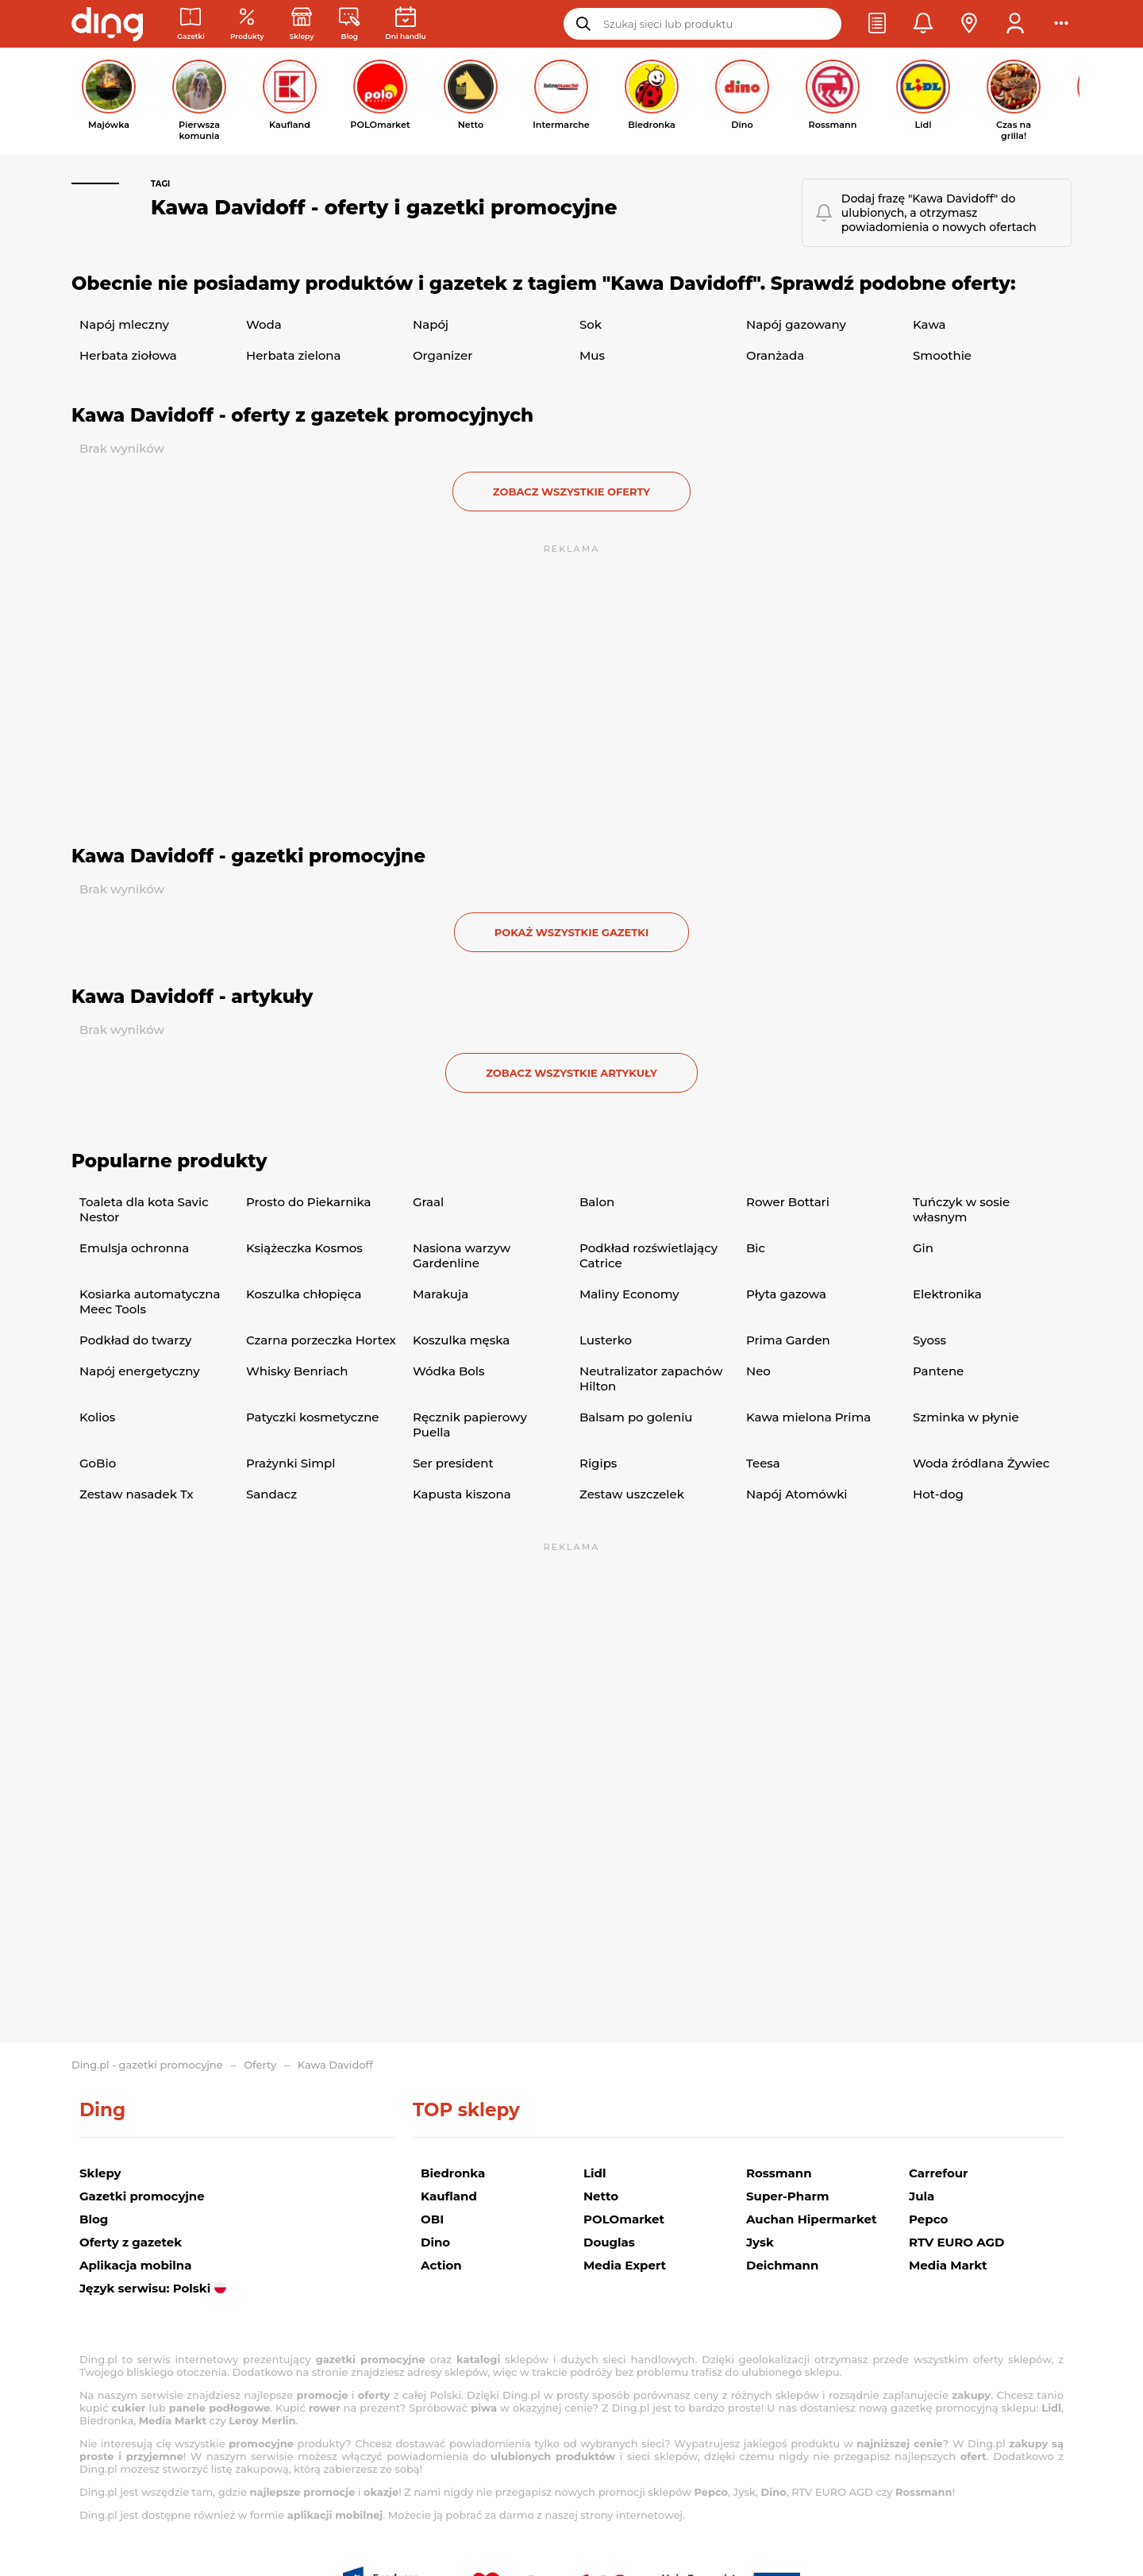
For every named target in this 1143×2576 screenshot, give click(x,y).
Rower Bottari (787, 1201)
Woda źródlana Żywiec (981, 1463)
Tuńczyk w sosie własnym (961, 1209)
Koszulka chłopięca (303, 1293)
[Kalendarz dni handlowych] (405, 24)
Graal (428, 1201)
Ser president (453, 1463)
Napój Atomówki (797, 1494)
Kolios (97, 1417)
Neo (758, 1371)
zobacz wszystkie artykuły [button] (571, 1072)
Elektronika (947, 1293)
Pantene (938, 1371)
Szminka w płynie (966, 1417)
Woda (264, 324)
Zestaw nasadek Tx (136, 1494)
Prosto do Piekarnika (308, 1201)
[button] (877, 24)
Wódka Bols (448, 1371)
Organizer (442, 355)
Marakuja (440, 1293)
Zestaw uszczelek (631, 1494)
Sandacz (271, 1494)
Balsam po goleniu (635, 1417)
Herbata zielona (293, 355)
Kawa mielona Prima (808, 1417)
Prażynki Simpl (290, 1463)
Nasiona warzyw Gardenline (461, 1255)
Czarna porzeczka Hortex (321, 1340)
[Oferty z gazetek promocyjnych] (247, 24)
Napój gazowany (796, 324)
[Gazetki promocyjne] (191, 24)
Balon (596, 1201)
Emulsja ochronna (134, 1247)
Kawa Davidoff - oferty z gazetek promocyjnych (302, 415)
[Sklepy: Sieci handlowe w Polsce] (302, 24)
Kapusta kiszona (462, 1494)
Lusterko (605, 1340)
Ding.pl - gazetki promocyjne (147, 2064)
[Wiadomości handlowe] (349, 24)
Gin (923, 1247)
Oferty (260, 2064)
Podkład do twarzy (135, 1340)
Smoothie (942, 355)
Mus (592, 355)
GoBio (97, 1463)
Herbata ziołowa (128, 355)
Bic (755, 1247)
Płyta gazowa (786, 1293)
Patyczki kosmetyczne (312, 1417)
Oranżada (775, 355)
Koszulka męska (461, 1340)
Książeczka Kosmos (304, 1247)
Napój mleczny (124, 324)
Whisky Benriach (297, 1371)
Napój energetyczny (139, 1371)
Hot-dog (938, 1494)
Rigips (598, 1463)
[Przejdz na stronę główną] (107, 24)
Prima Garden (788, 1340)
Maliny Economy (629, 1293)
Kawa (929, 324)
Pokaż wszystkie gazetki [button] (571, 932)
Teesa (763, 1463)
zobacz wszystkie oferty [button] (571, 491)
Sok (590, 324)
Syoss (929, 1340)
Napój (430, 324)
